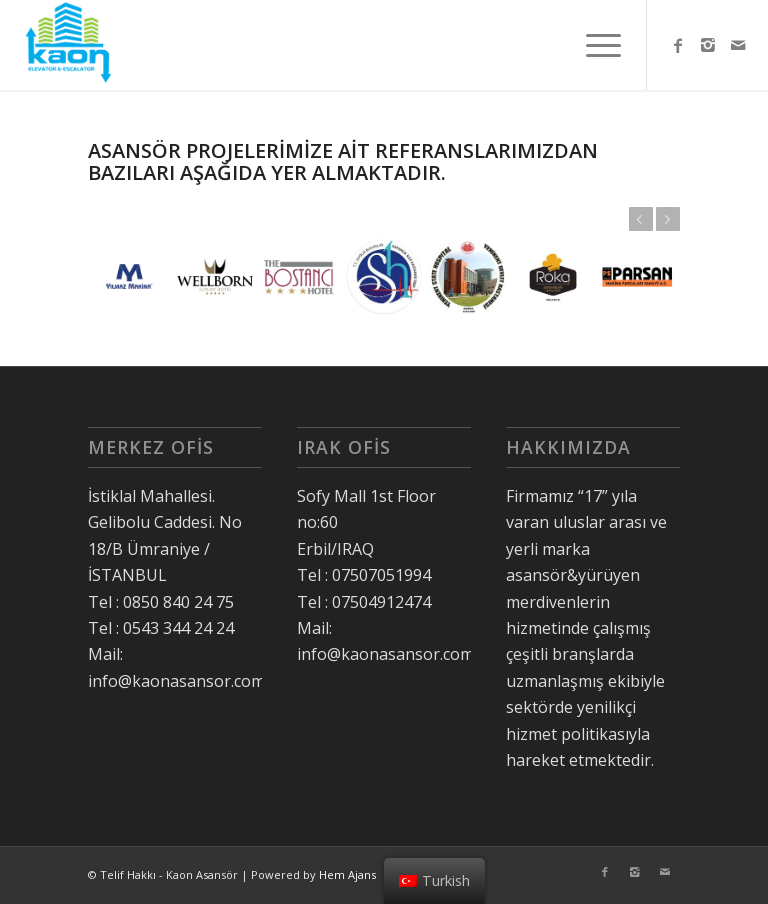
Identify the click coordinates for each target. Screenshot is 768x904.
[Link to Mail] (738, 45)
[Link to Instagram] (708, 45)
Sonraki (668, 219)
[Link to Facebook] (678, 45)
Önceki (641, 219)
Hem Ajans (347, 874)
